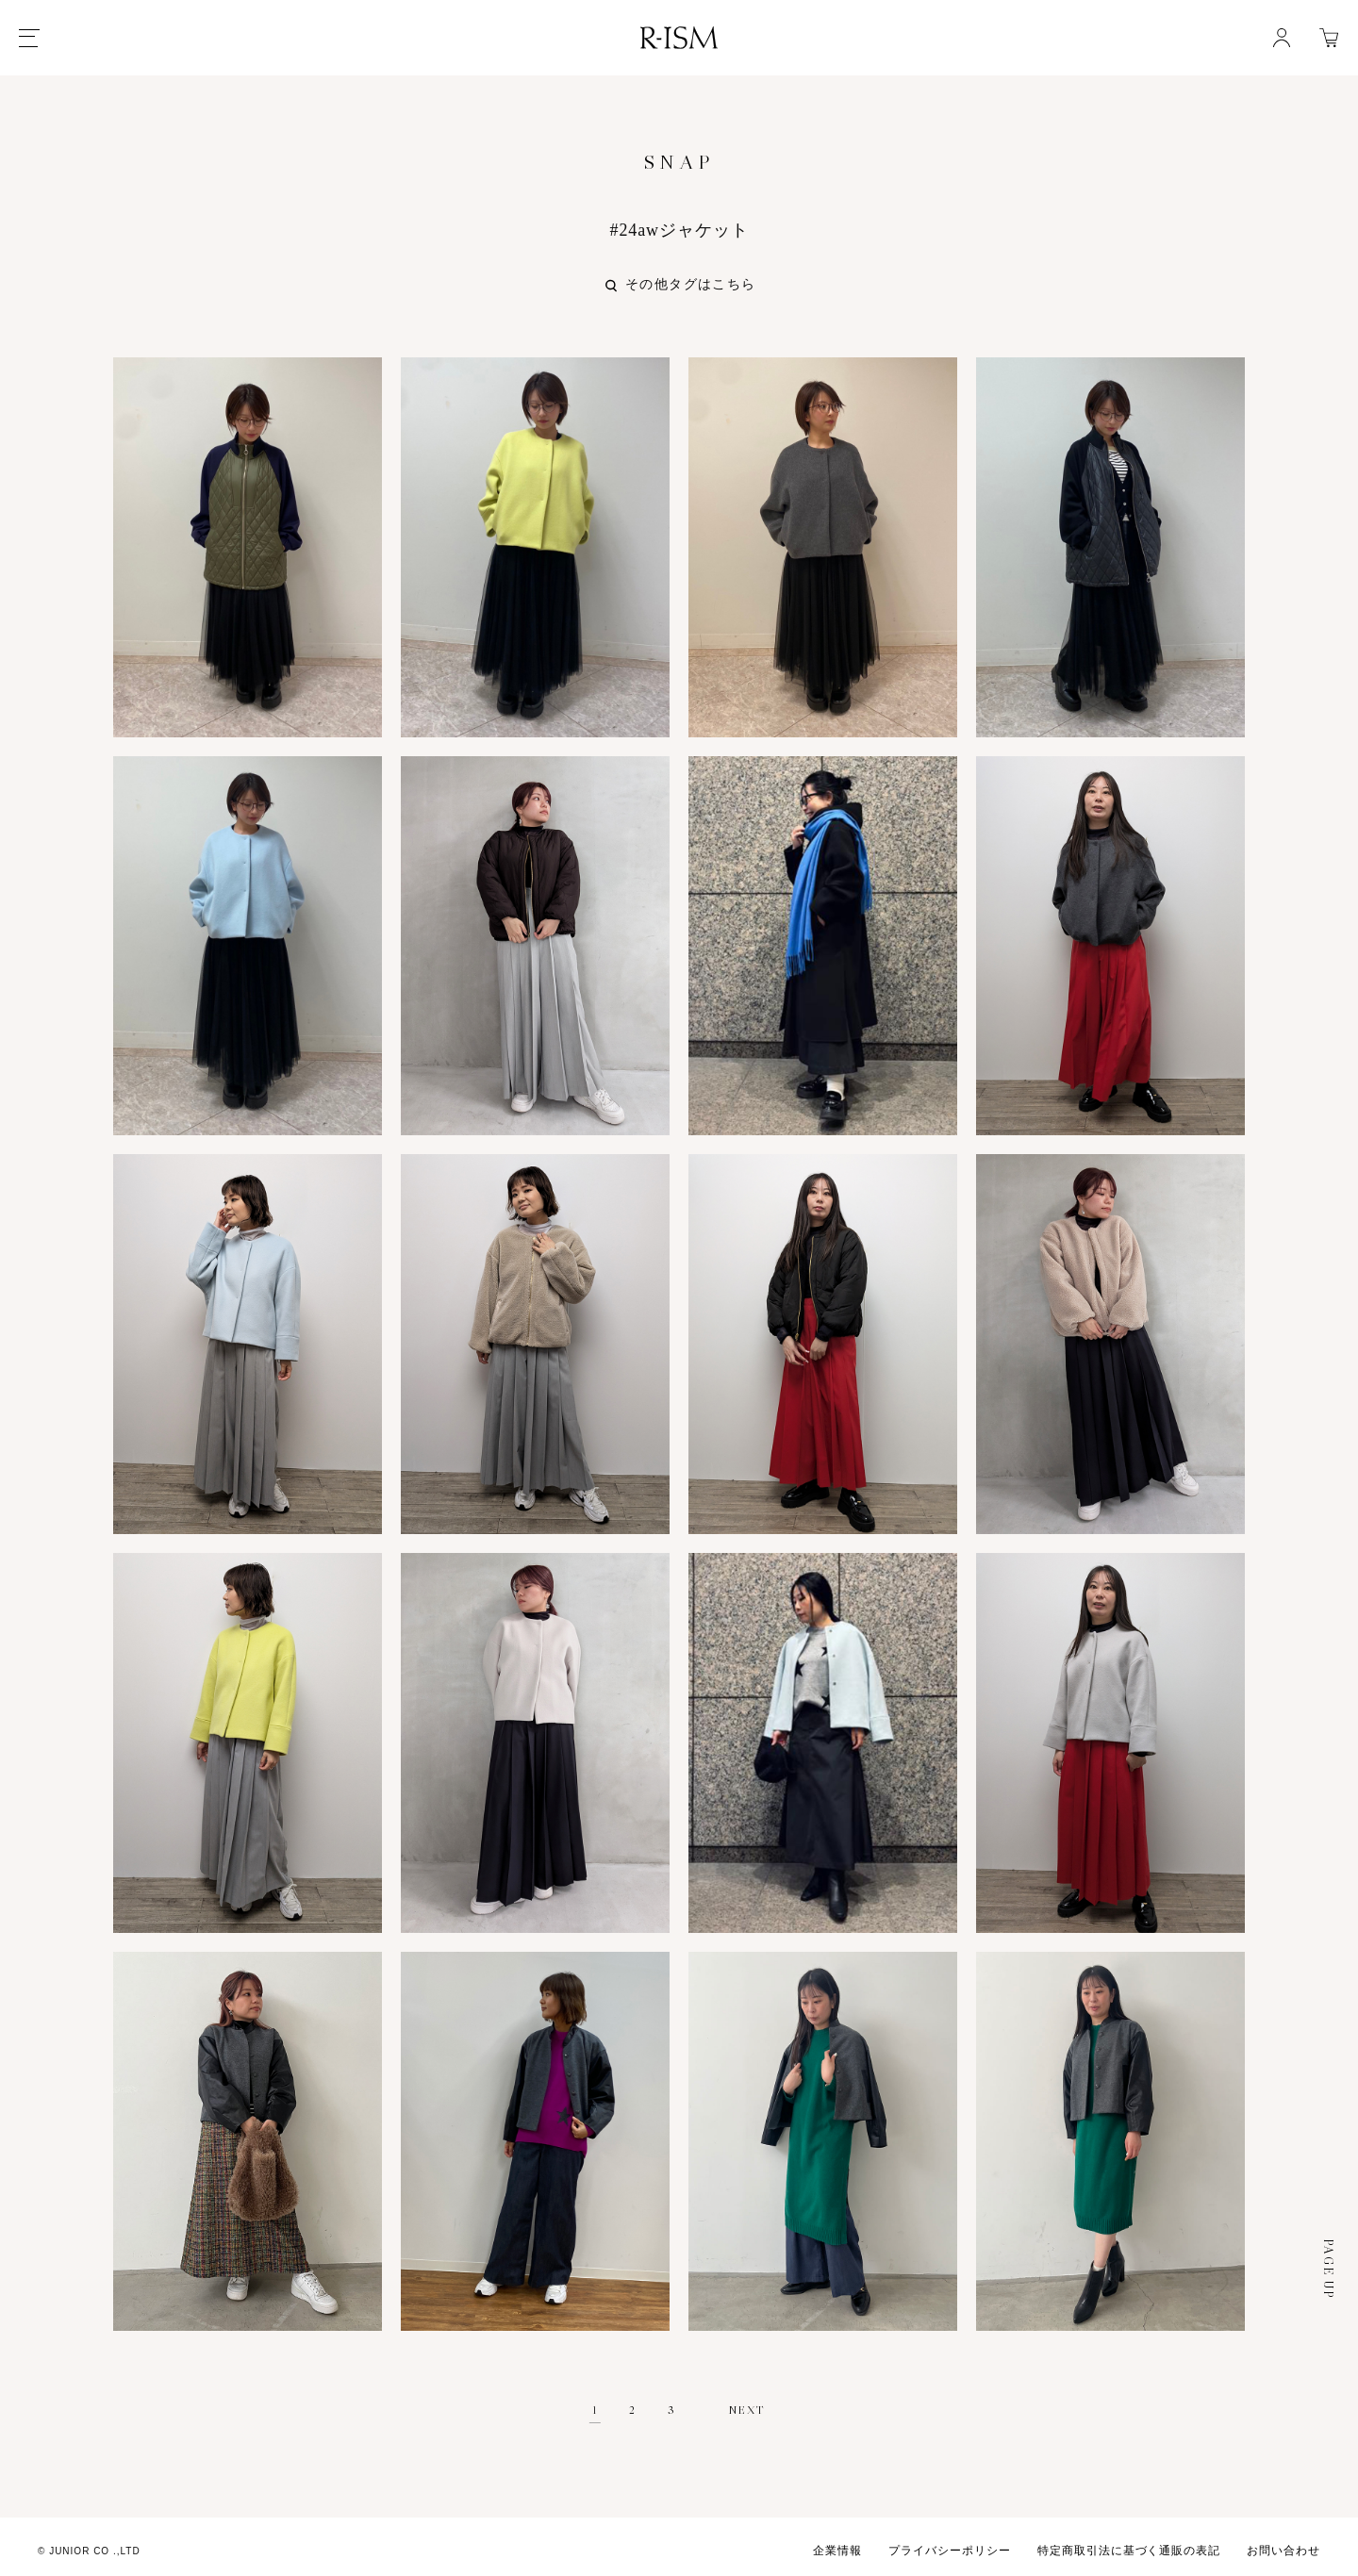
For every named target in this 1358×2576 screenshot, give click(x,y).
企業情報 (837, 2543)
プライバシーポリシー (949, 2543)
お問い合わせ (1283, 2543)
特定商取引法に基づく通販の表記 (1128, 2543)
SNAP (679, 162)
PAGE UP (1328, 2261)
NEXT (747, 2402)
